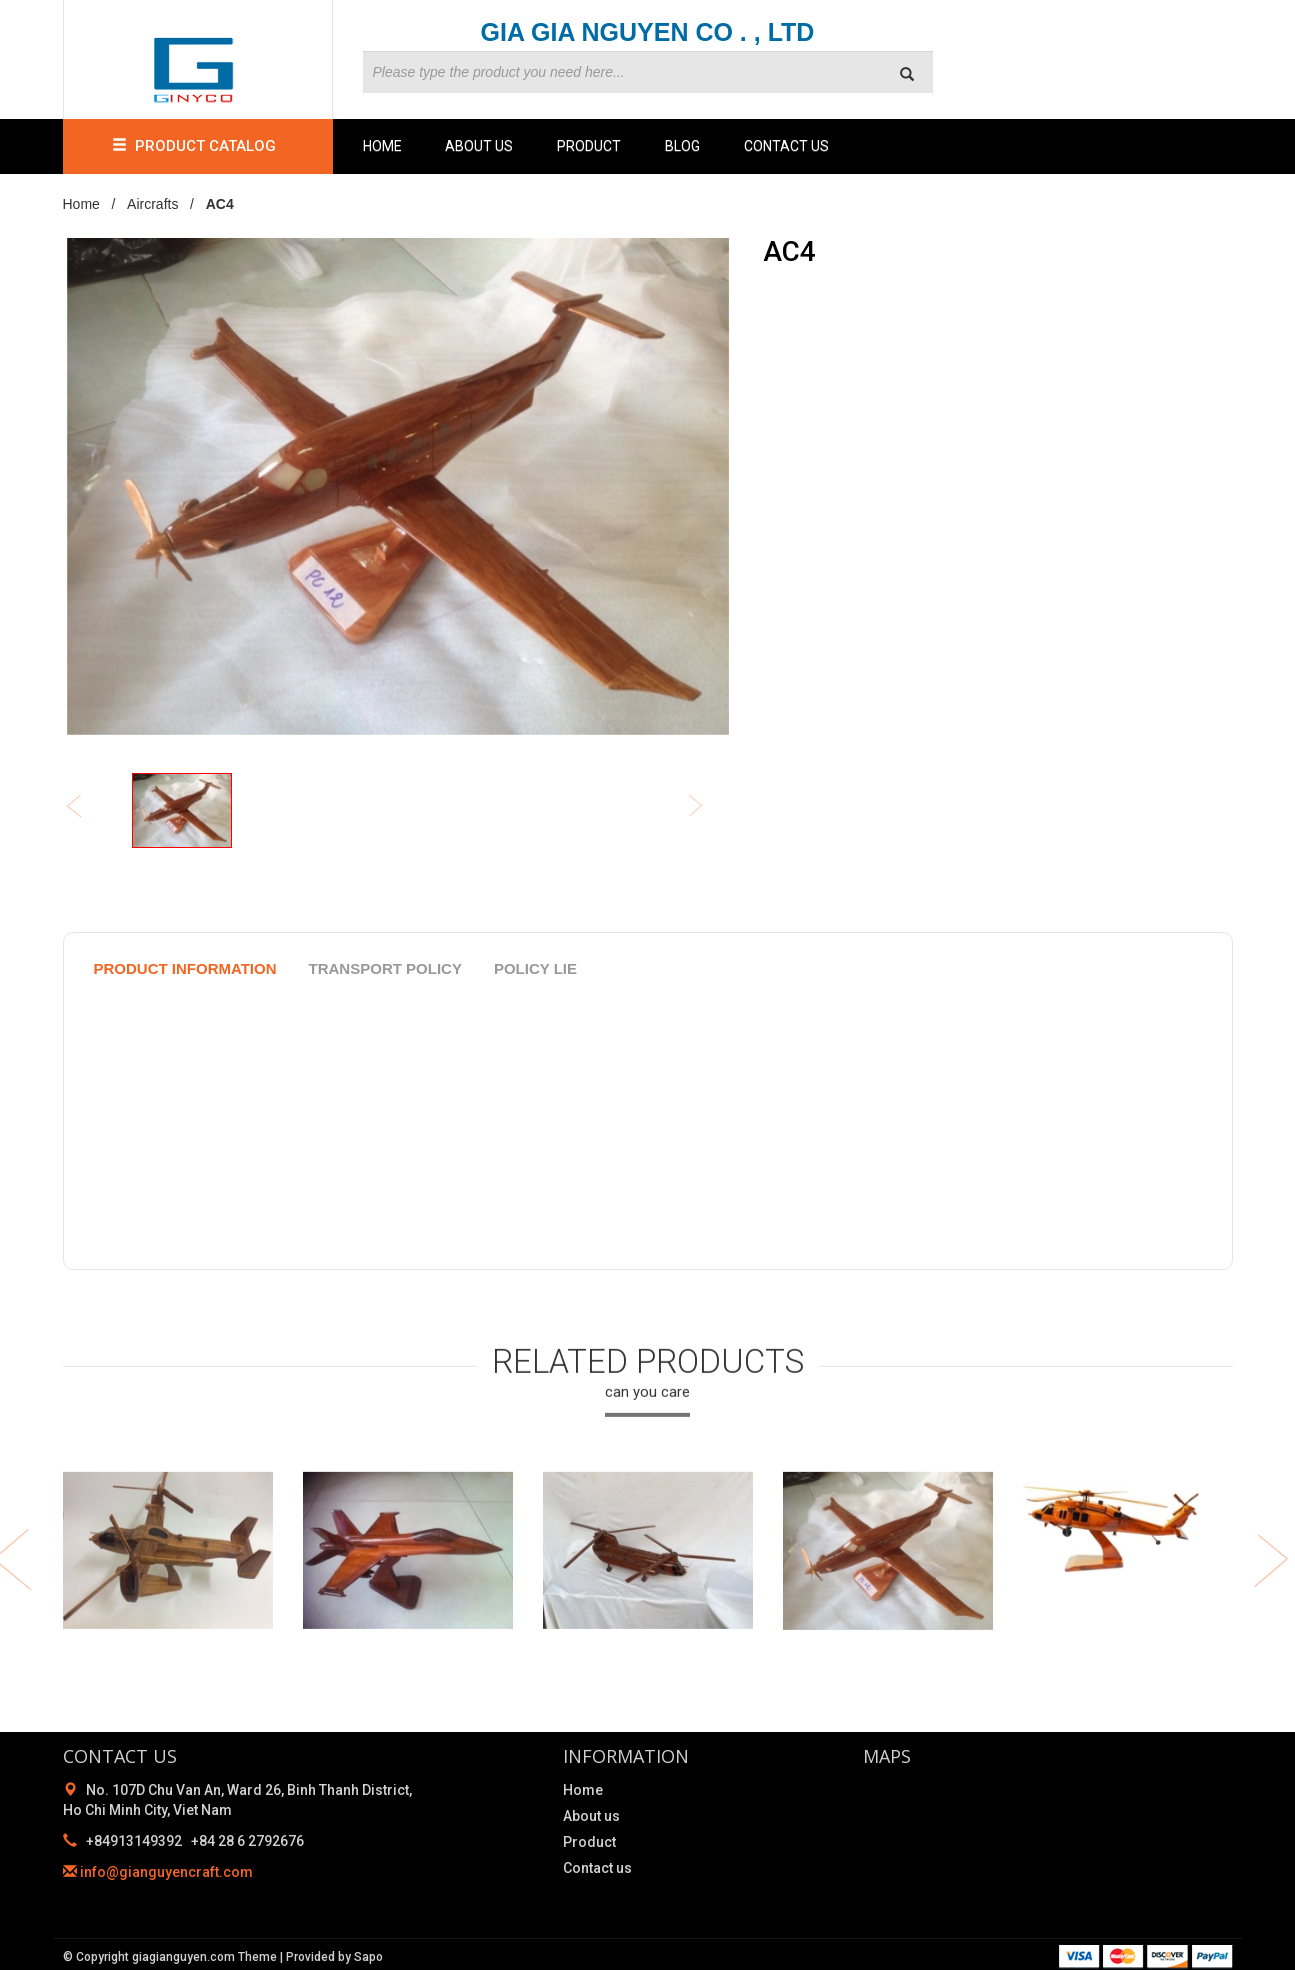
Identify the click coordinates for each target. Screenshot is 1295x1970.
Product (589, 146)
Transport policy (385, 968)
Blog (682, 146)
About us (479, 146)
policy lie (535, 968)
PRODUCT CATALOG (198, 146)
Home (382, 146)
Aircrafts (152, 204)
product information (185, 968)
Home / (93, 204)
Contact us (786, 146)
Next (709, 807)
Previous (87, 807)
